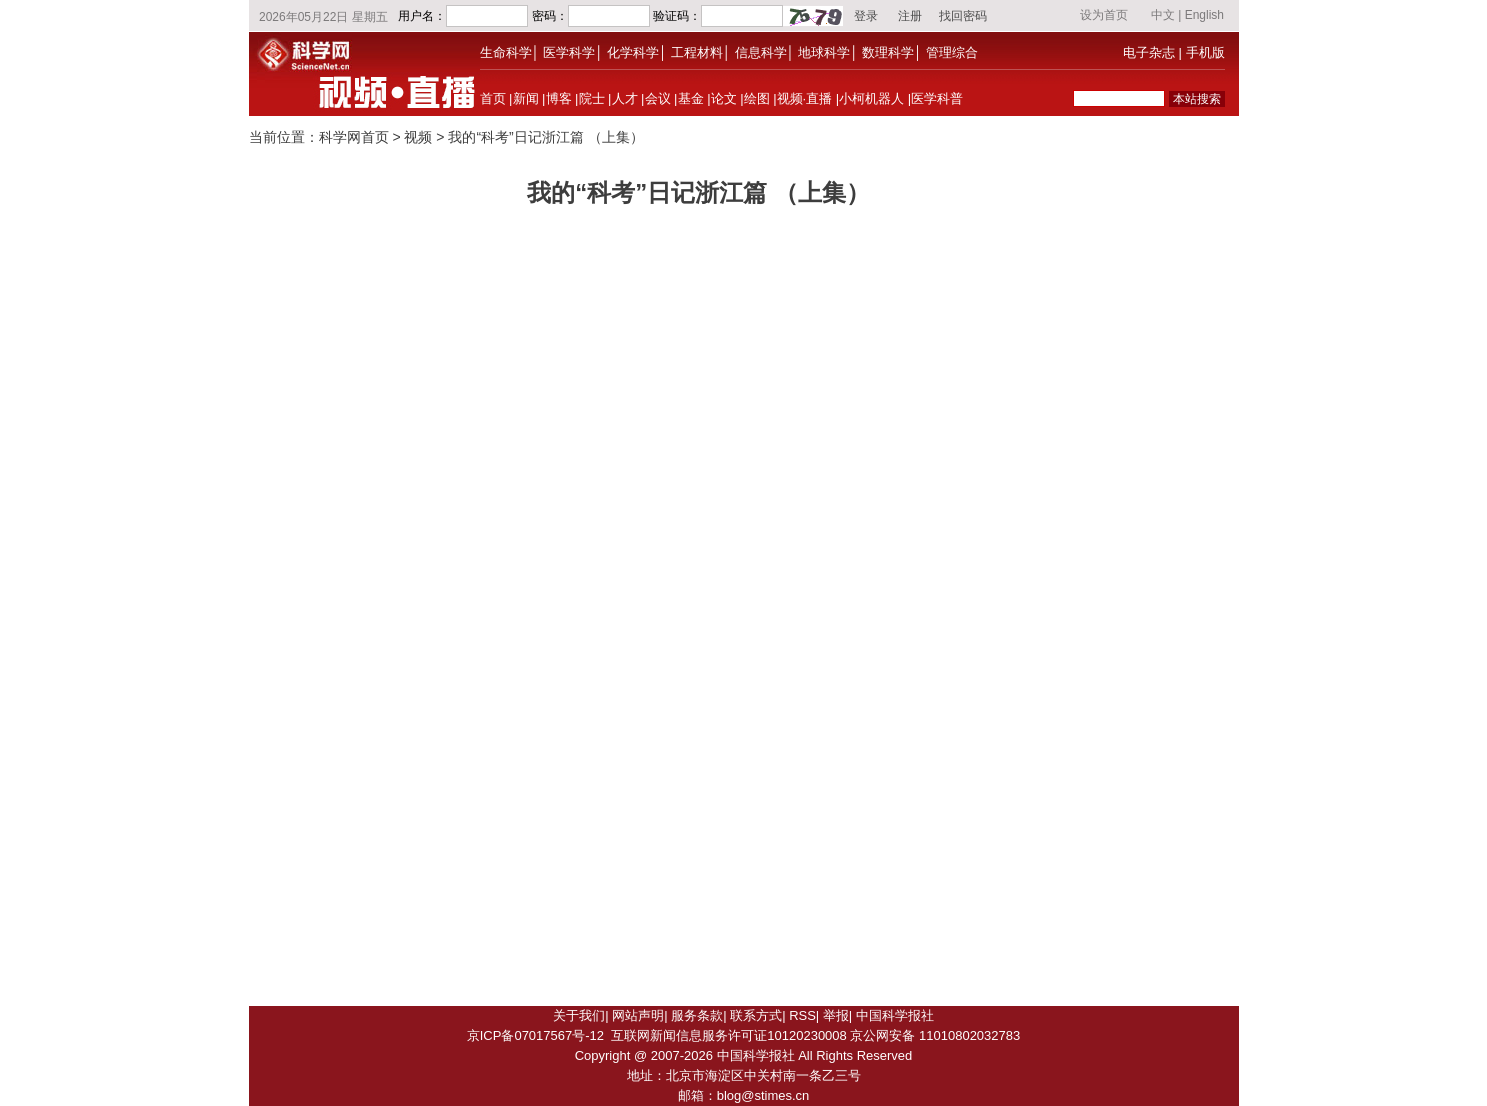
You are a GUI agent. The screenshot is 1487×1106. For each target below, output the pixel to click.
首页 (493, 98)
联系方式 (756, 1015)
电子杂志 (1149, 52)
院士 (592, 98)
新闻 (526, 98)
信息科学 (761, 52)
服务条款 (697, 1015)
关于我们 (579, 1015)
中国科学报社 (895, 1015)
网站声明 (638, 1015)
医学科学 (569, 52)
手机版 (1205, 52)
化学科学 (633, 52)
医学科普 (937, 98)
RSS (802, 1015)
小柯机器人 (871, 98)
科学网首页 (354, 137)
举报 (836, 1015)
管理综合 (952, 52)
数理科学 (888, 52)
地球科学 (824, 52)
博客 (559, 98)
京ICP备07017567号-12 (535, 1035)
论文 (724, 98)
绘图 (757, 98)
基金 (691, 98)
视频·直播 (805, 98)
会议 (658, 98)
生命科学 (506, 52)
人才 (625, 98)
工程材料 (697, 52)
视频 (418, 137)
